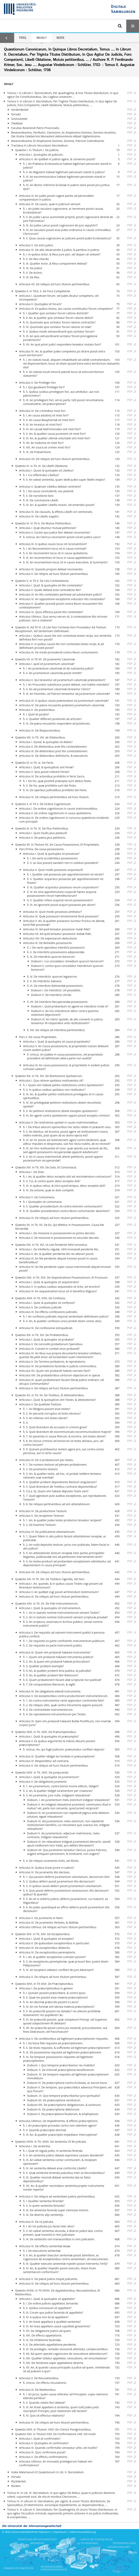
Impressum (60, 2532)
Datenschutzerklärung (83, 2532)
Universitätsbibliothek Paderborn (31, 2532)
